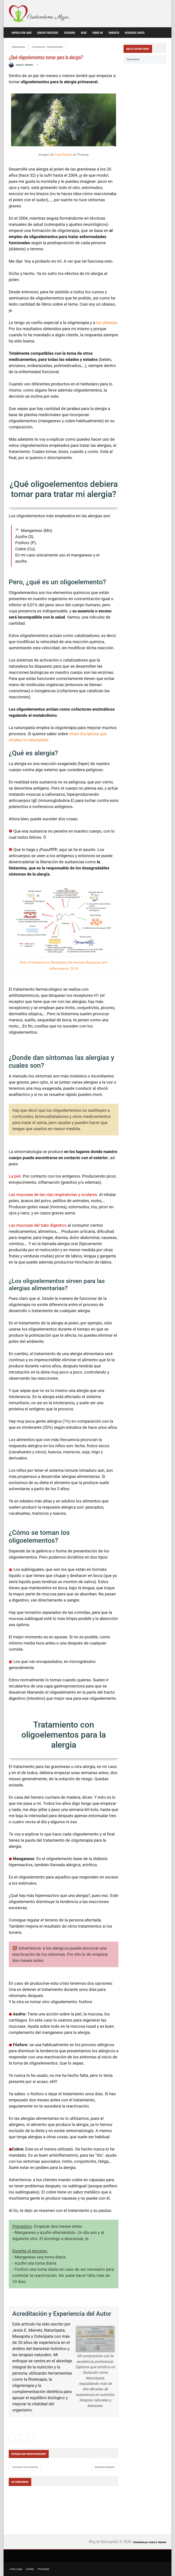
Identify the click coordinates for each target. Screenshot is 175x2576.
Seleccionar (133, 59)
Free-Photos (63, 155)
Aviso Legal (15, 2569)
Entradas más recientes (25, 2467)
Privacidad (43, 2569)
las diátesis (106, 322)
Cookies (29, 2569)
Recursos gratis (135, 32)
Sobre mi (97, 32)
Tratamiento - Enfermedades (47, 47)
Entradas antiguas (105, 2467)
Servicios (69, 32)
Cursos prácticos (47, 32)
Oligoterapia (18, 47)
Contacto (114, 32)
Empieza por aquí (21, 32)
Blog (84, 32)
